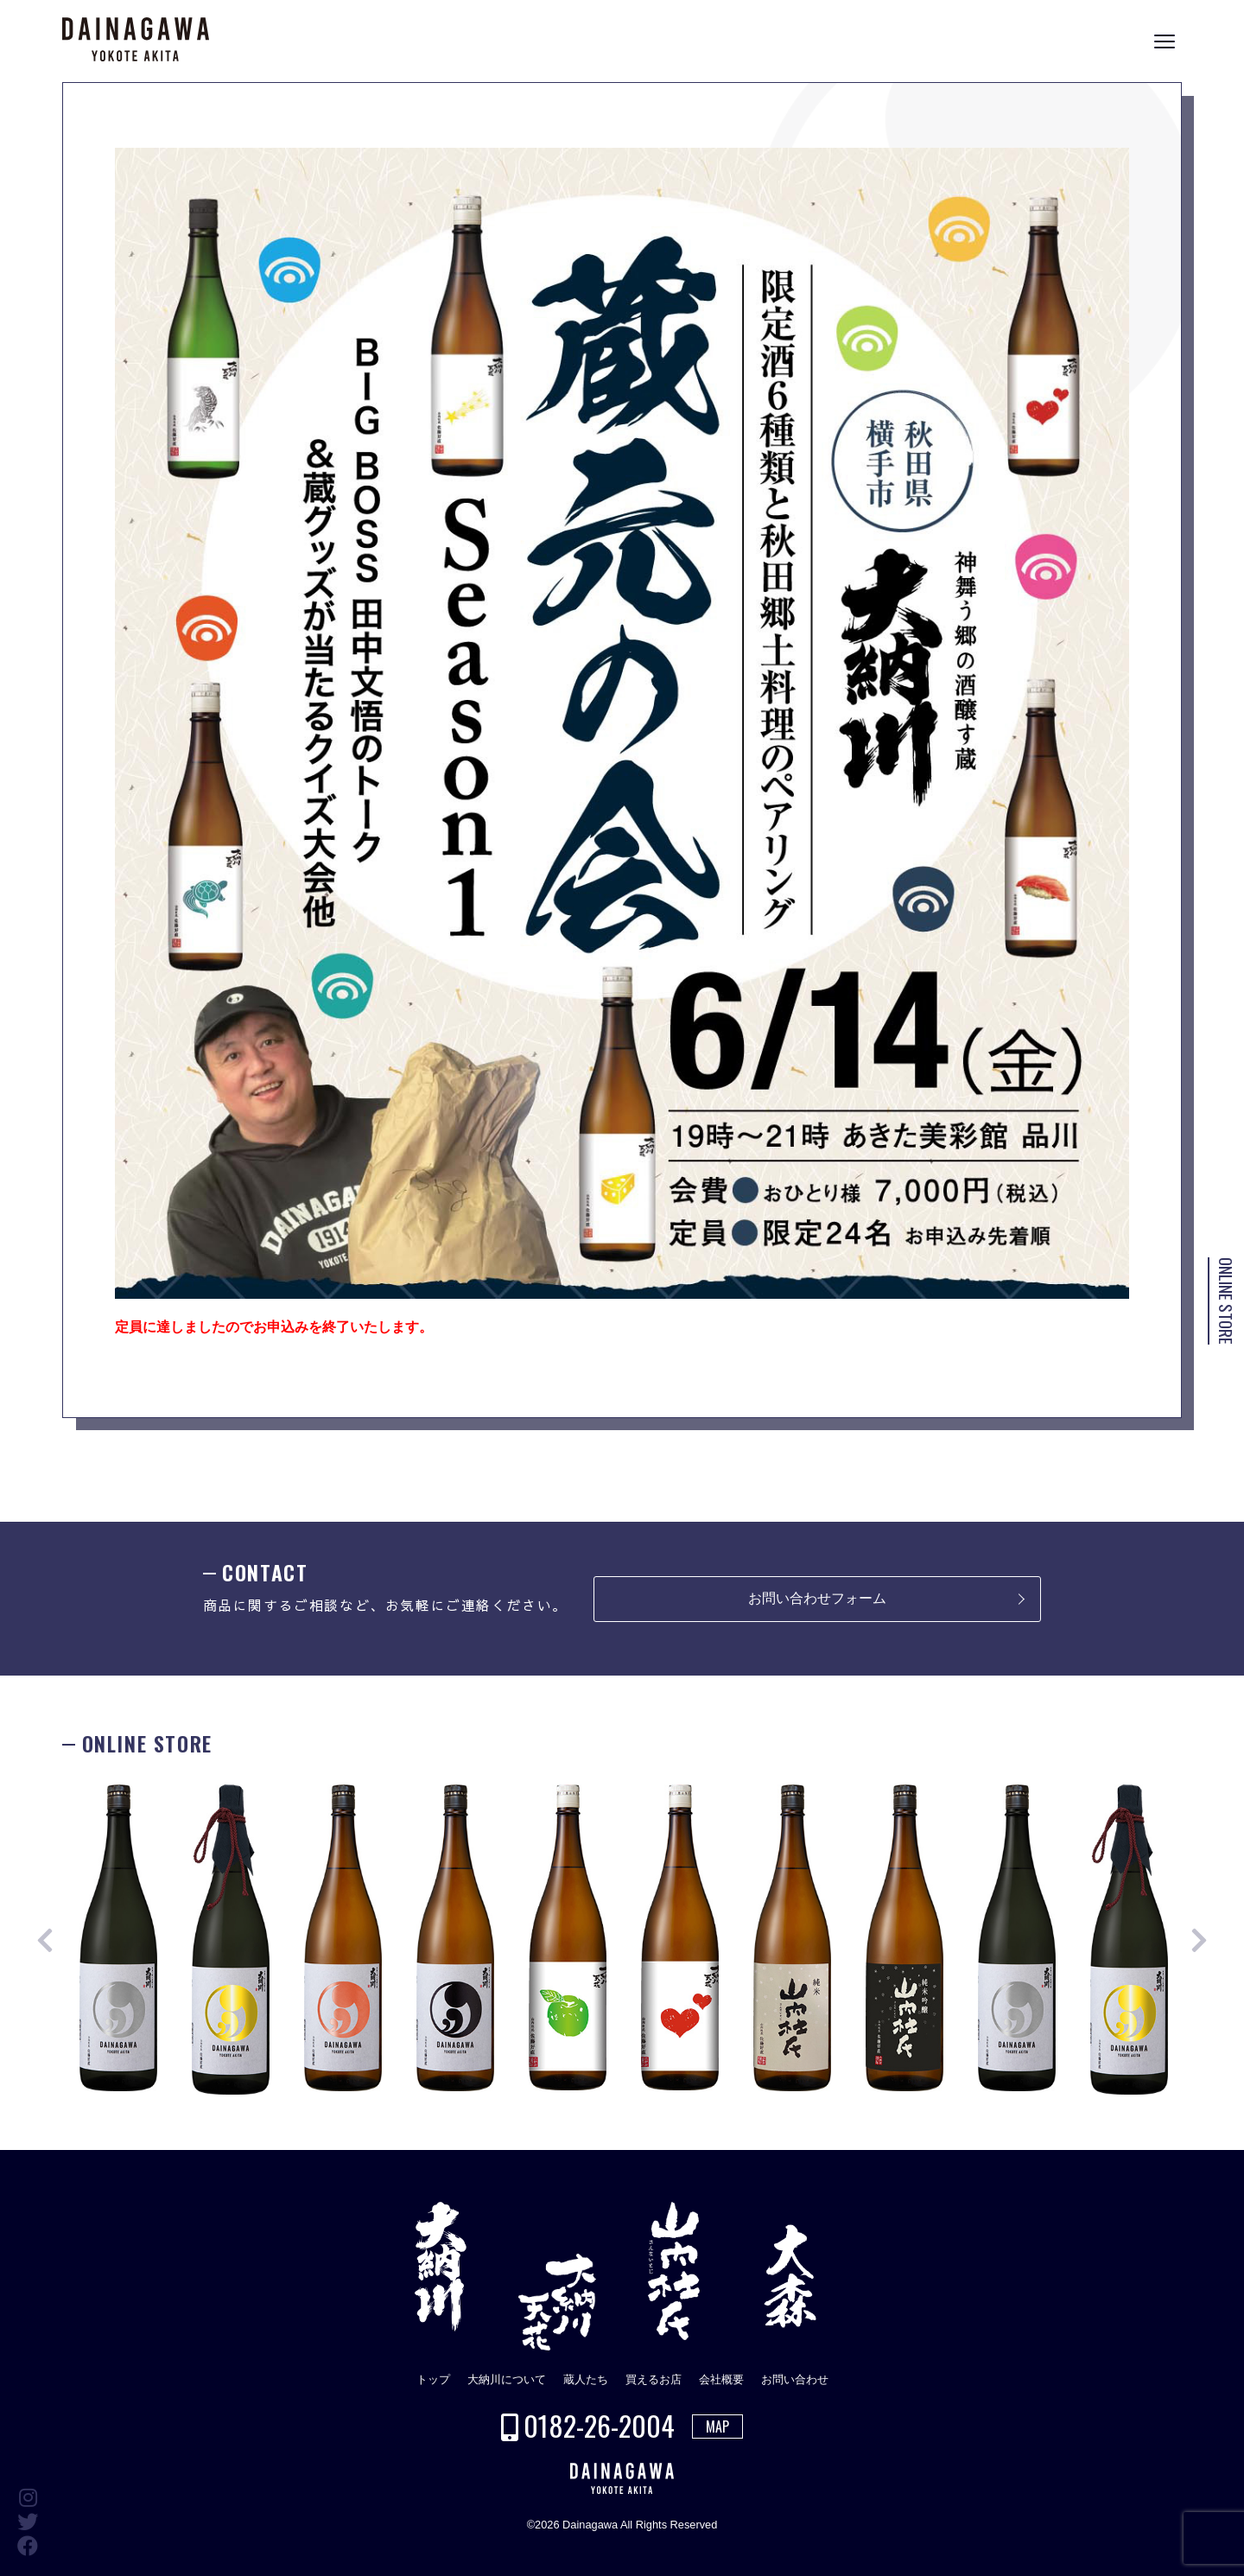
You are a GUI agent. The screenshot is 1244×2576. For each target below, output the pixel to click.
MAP (717, 2426)
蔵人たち (585, 2379)
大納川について (506, 2379)
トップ (433, 2379)
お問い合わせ (794, 2379)
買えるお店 (653, 2379)
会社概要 (721, 2379)
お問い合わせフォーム (817, 1598)
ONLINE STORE (1226, 1301)
